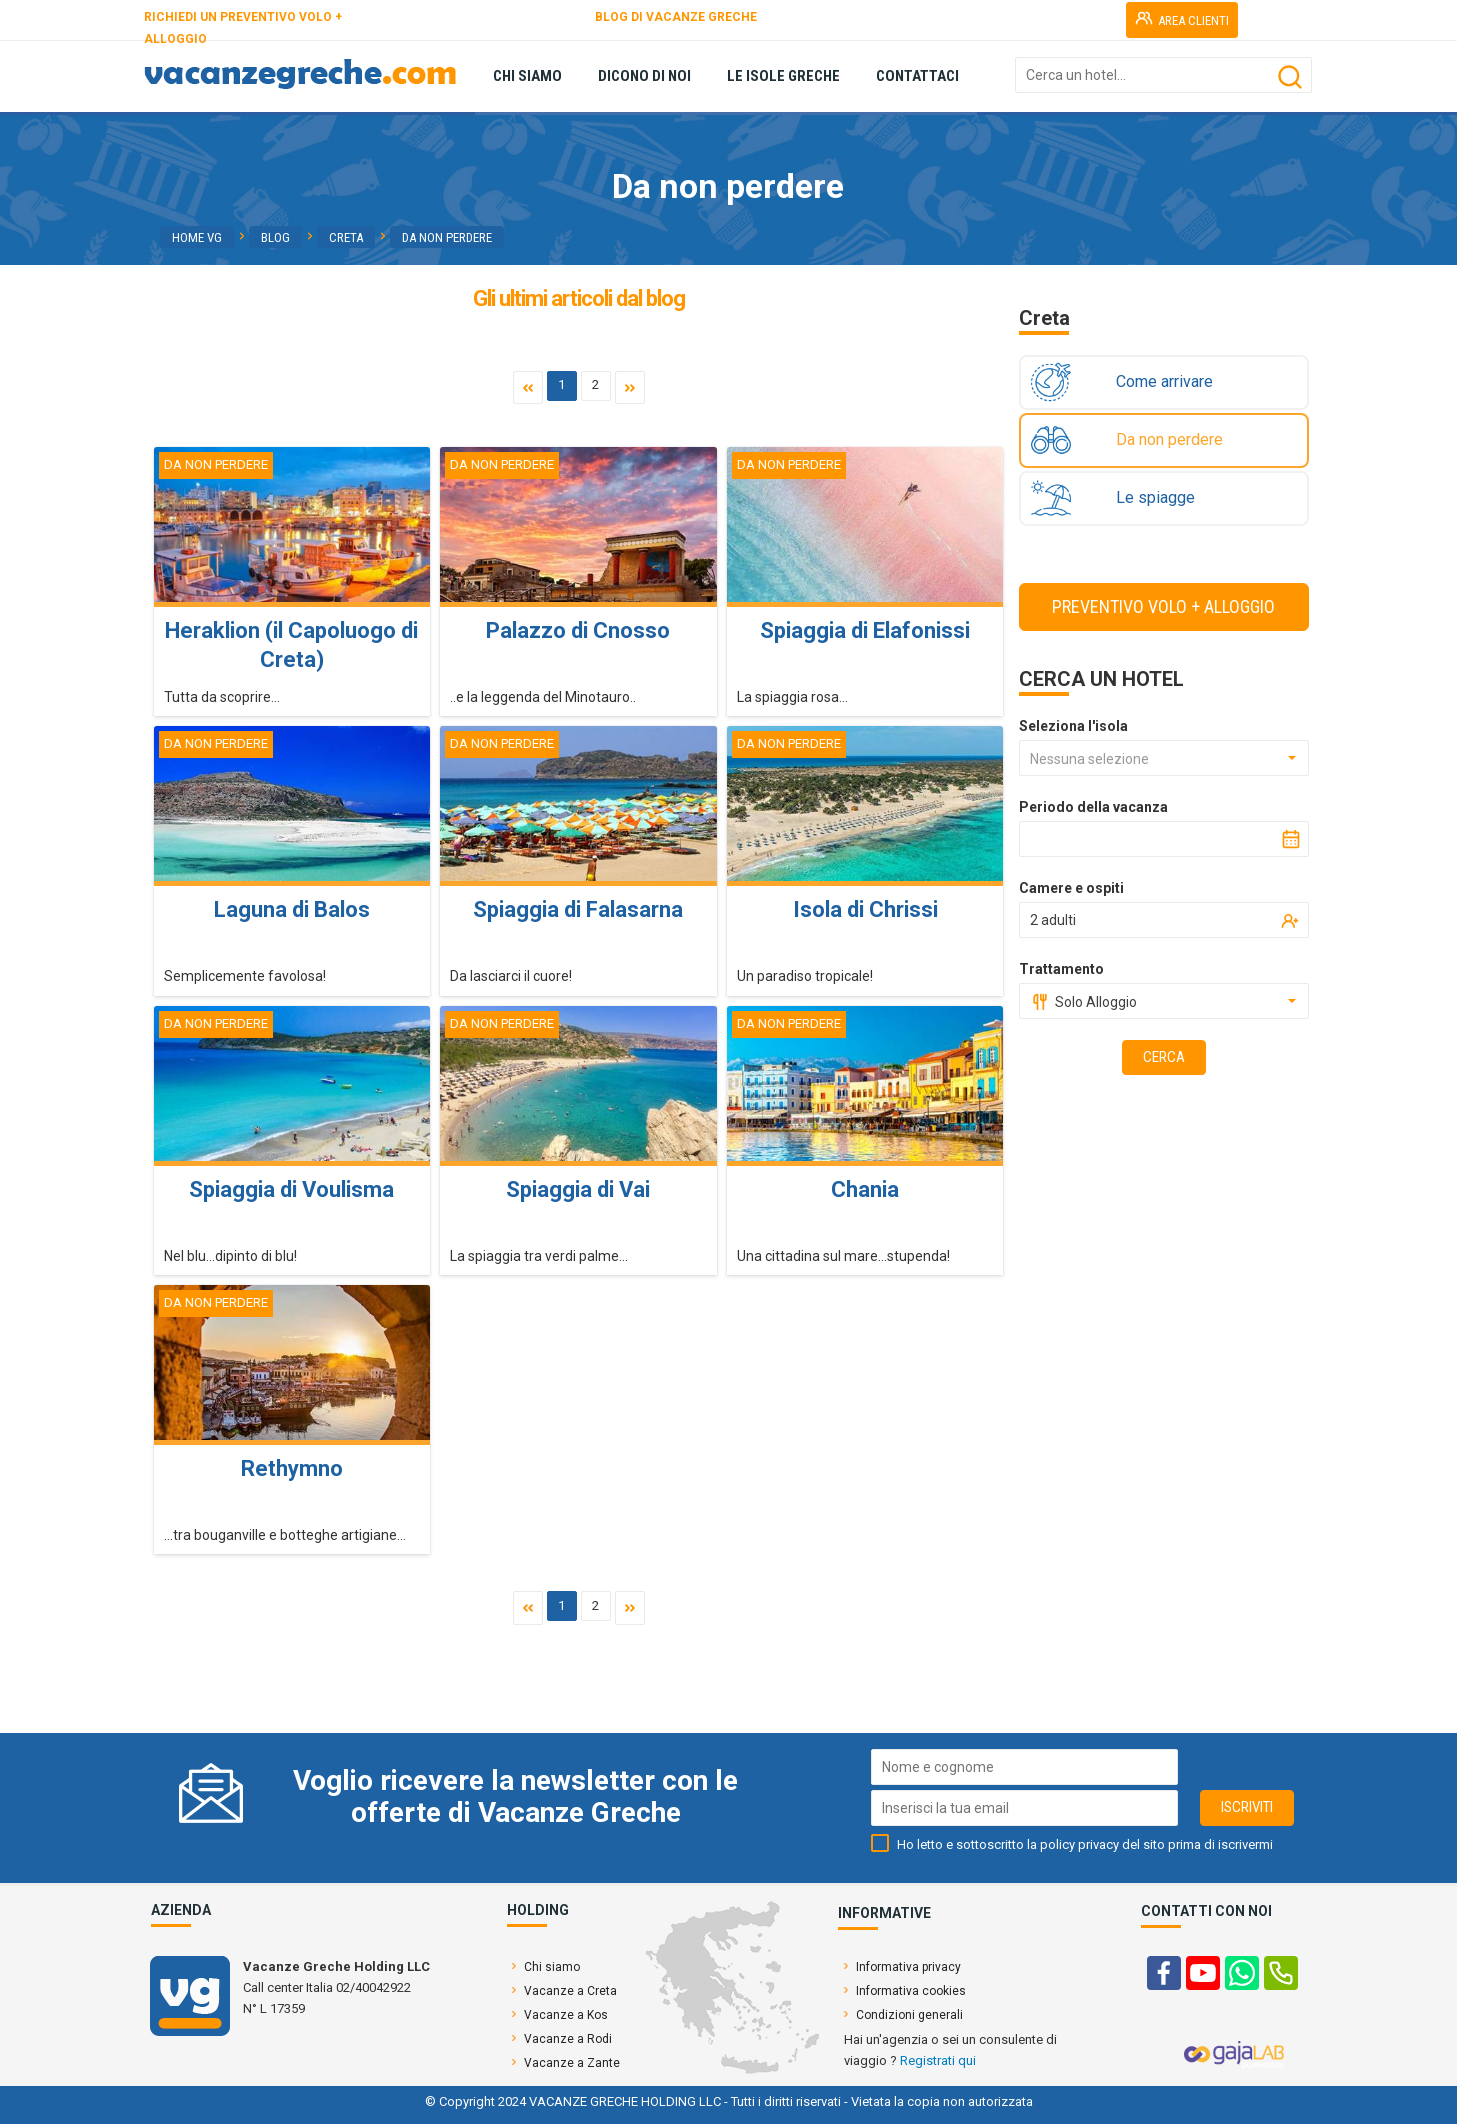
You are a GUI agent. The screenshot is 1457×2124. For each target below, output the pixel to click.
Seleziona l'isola (1073, 726)
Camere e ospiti (1071, 888)
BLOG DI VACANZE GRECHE (676, 17)
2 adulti (1053, 920)
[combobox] (1164, 758)
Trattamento (1061, 969)
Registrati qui (938, 2060)
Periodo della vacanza (1093, 807)
